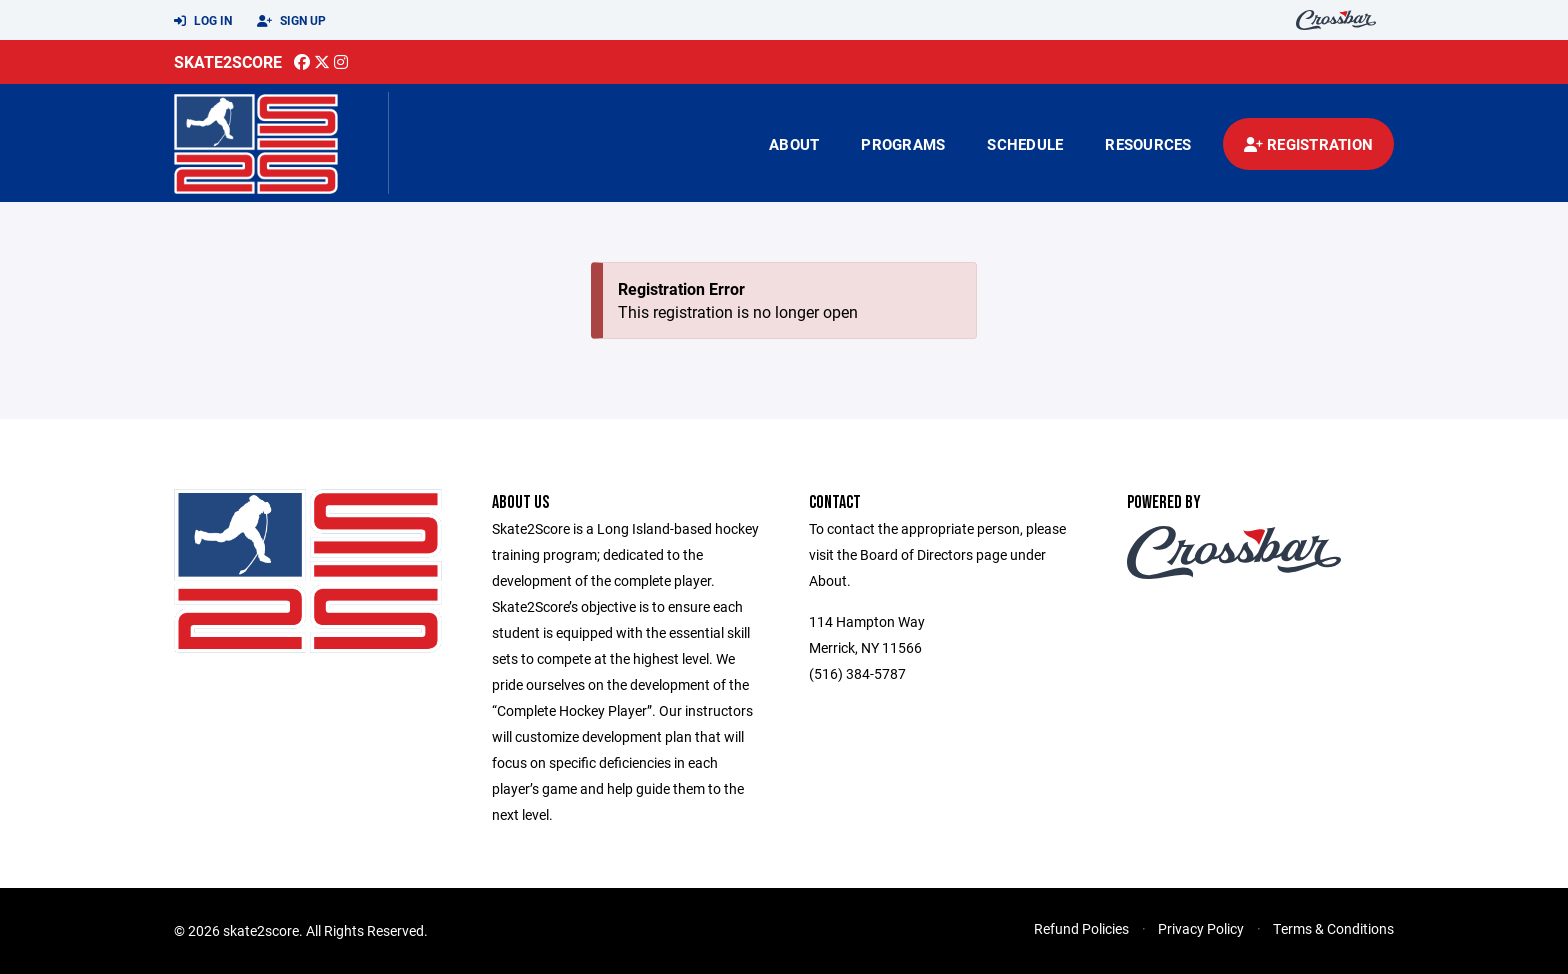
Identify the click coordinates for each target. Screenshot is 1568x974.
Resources (1148, 144)
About (794, 144)
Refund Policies (1081, 928)
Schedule (1025, 144)
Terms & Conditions (1333, 928)
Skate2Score (228, 61)
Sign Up (291, 21)
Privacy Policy (1201, 928)
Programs (903, 144)
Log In (203, 21)
